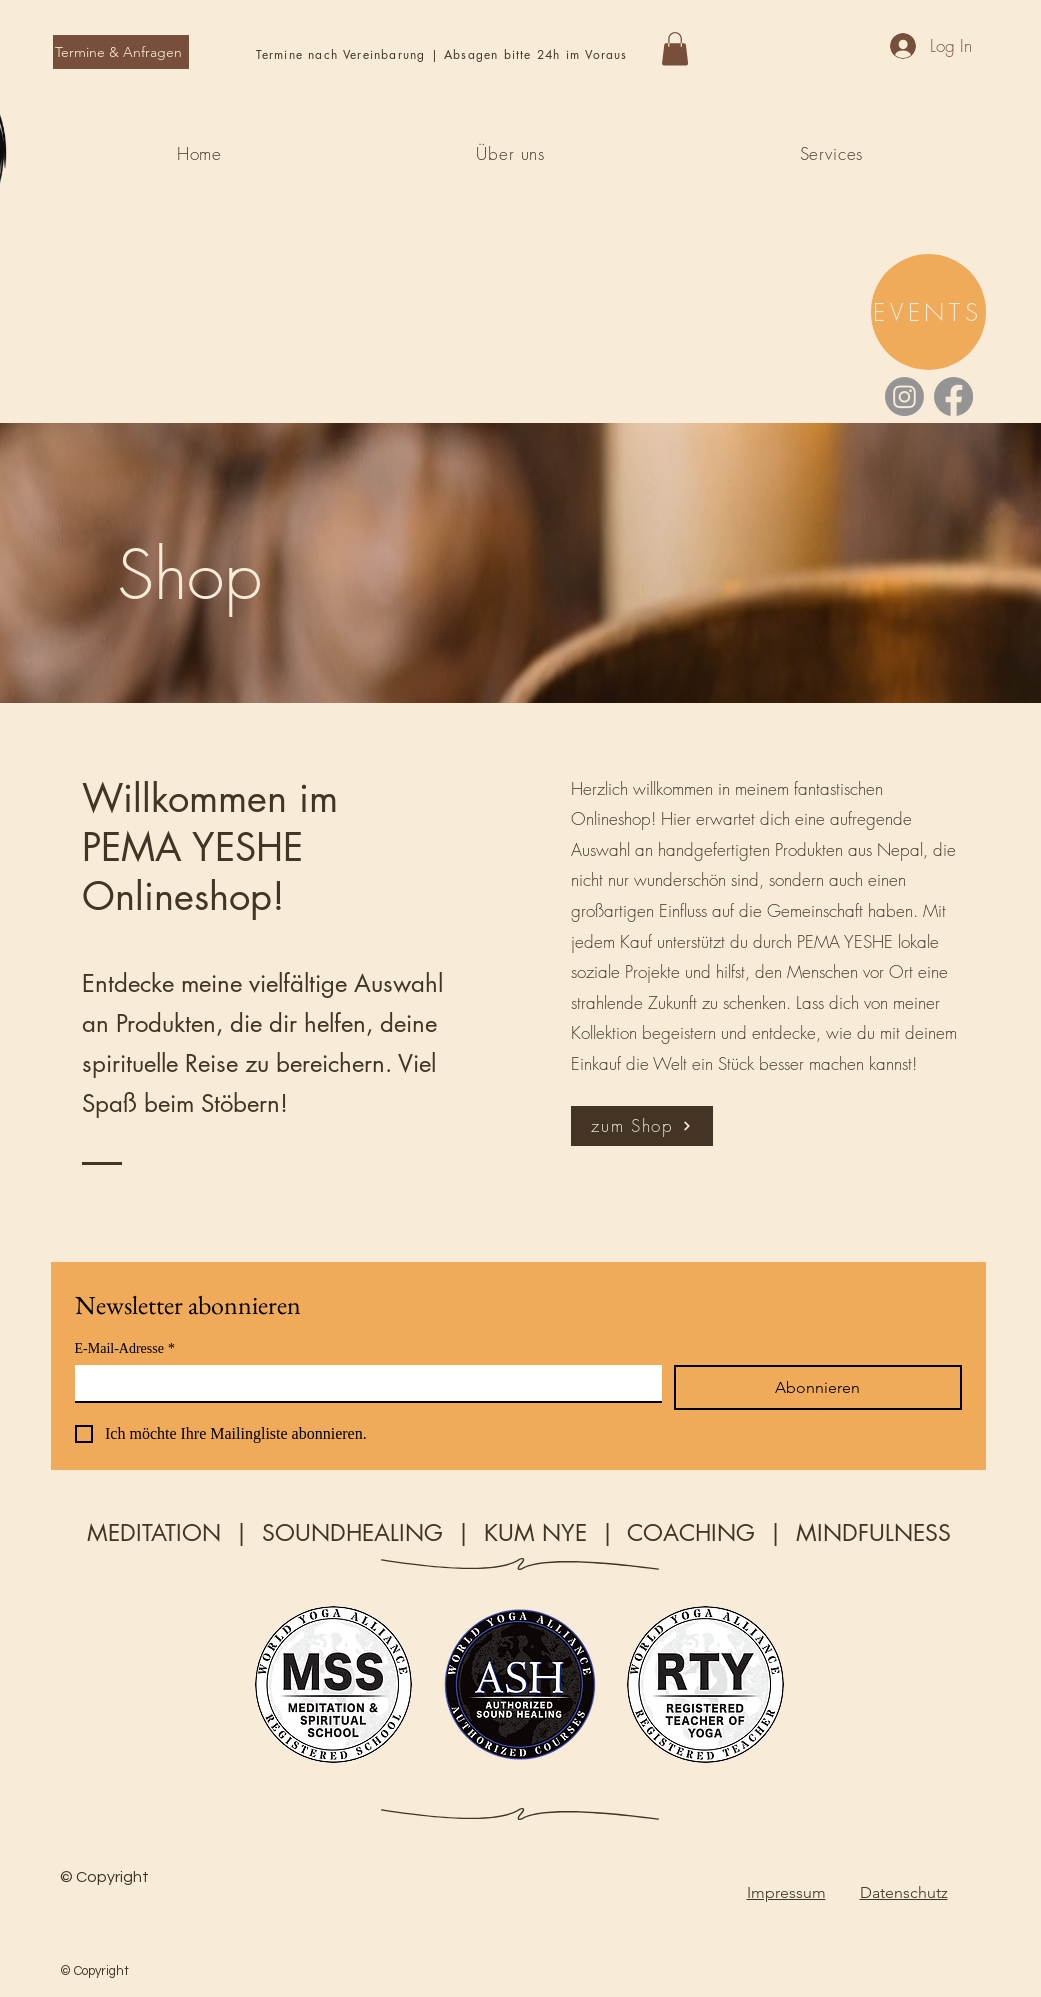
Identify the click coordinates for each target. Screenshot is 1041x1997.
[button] (675, 48)
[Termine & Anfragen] (121, 52)
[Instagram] (904, 396)
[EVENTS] (928, 312)
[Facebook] (953, 396)
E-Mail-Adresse (125, 1348)
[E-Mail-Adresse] (362, 1383)
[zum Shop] (642, 1126)
